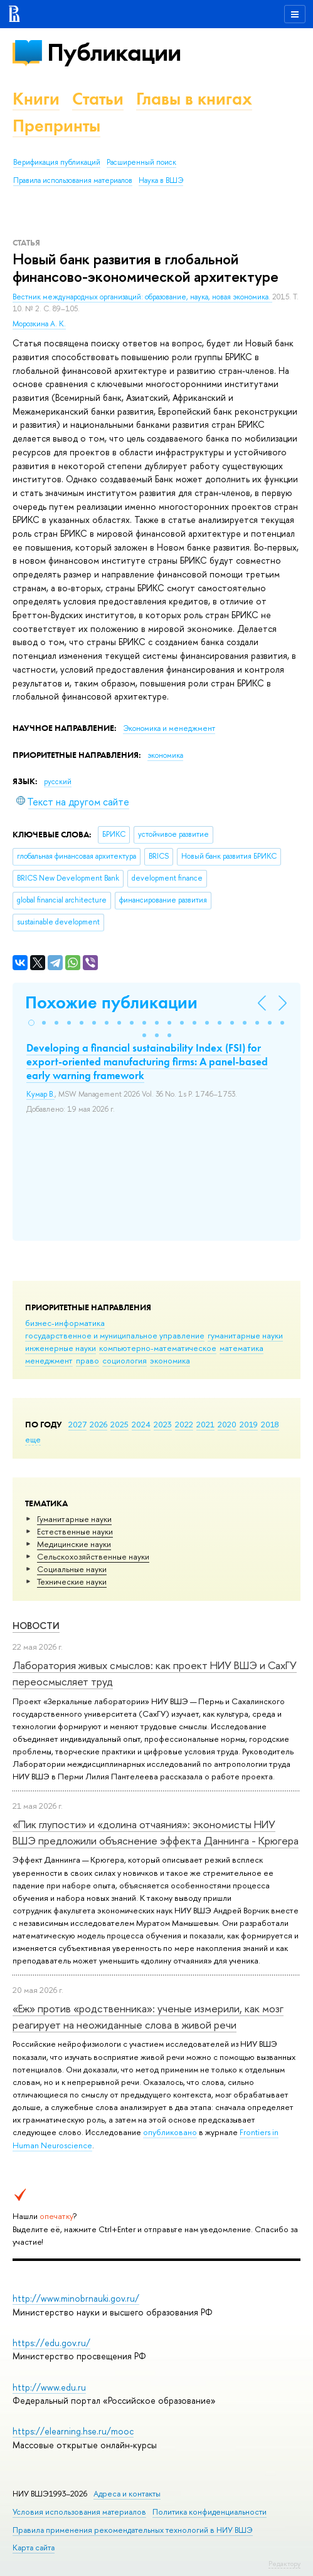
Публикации (114, 52)
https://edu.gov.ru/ (51, 2343)
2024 (141, 1424)
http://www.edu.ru (49, 2387)
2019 (249, 1424)
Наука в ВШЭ (161, 180)
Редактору (284, 2563)
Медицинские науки (74, 1543)
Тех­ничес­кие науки (72, 1581)
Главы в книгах (194, 99)
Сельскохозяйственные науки (93, 1556)
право (87, 1360)
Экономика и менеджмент (169, 728)
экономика (170, 1360)
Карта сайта (34, 2547)
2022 (184, 1424)
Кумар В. (40, 1094)
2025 (119, 1424)
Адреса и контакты (127, 2493)
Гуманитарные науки (74, 1518)
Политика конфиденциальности (209, 2511)
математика (241, 1347)
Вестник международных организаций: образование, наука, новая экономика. (142, 297)
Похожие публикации (111, 1002)
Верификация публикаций (56, 162)
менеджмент (49, 1360)
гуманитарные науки (245, 1335)
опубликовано (170, 2132)
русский (58, 782)
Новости (36, 1625)
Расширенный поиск (141, 162)
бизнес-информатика (65, 1322)
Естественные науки (75, 1531)
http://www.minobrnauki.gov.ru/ (76, 2298)
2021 (205, 1424)
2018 (270, 1424)
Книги (36, 99)
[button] (31, 1022)
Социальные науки (72, 1569)
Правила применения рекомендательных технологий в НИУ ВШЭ (133, 2530)
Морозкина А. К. (39, 324)
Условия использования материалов (79, 2511)
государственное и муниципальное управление (114, 1335)
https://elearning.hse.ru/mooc (73, 2431)
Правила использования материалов (72, 180)
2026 (98, 1424)
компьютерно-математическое (157, 1347)
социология (124, 1360)
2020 (227, 1424)
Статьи (98, 99)
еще (33, 1439)
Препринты (56, 126)
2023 (163, 1424)
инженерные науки (60, 1347)
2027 (77, 1424)
